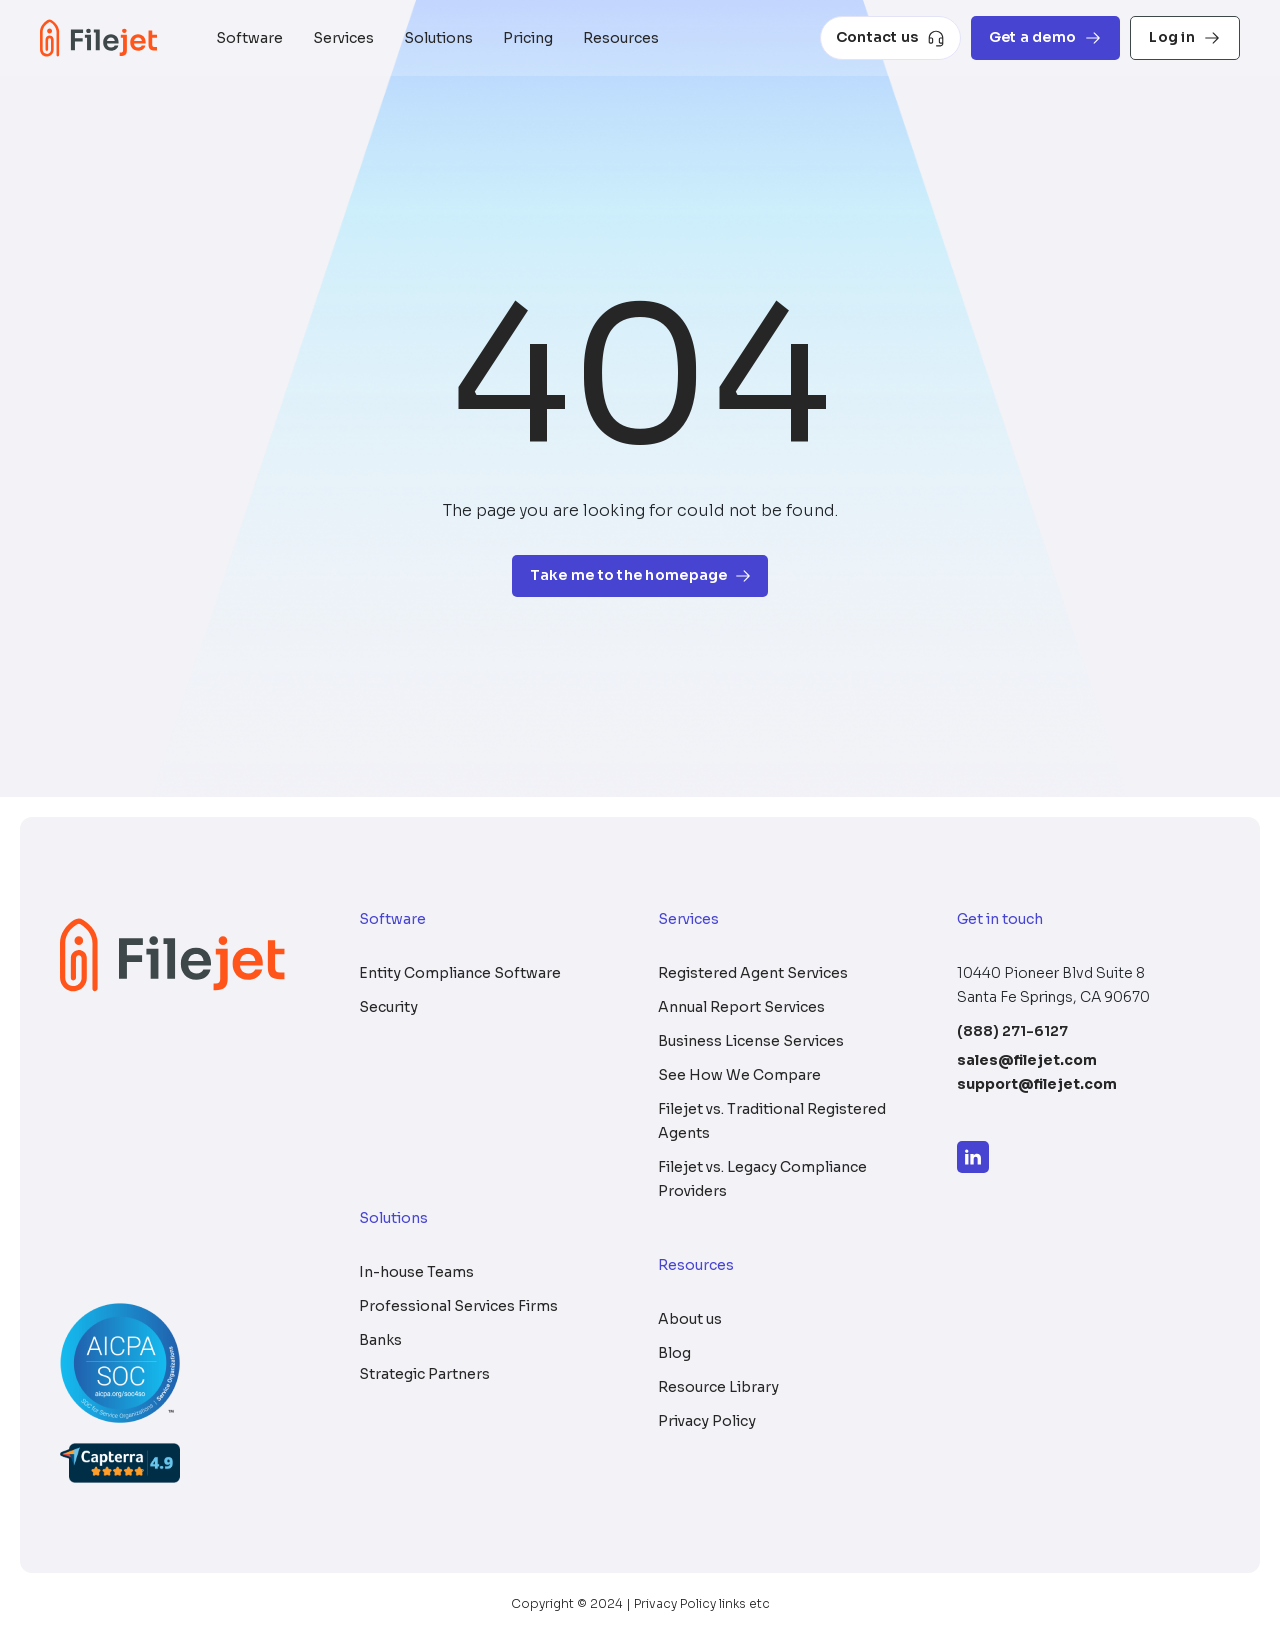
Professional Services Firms (458, 1306)
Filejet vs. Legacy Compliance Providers (762, 1179)
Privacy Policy (707, 1421)
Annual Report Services (741, 1007)
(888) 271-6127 (1012, 1031)
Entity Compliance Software (460, 973)
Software (249, 38)
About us (690, 1319)
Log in (1185, 37)
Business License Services (751, 1041)
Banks (380, 1340)
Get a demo (1046, 37)
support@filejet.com (1037, 1084)
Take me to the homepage (639, 575)
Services (343, 38)
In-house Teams (416, 1272)
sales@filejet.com (1027, 1060)
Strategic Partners (424, 1374)
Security (388, 1007)
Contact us (890, 37)
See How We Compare (739, 1075)
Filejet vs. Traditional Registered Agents (772, 1121)
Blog (674, 1353)
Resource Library (718, 1387)
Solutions (438, 38)
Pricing (528, 38)
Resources (621, 38)
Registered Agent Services (753, 973)
